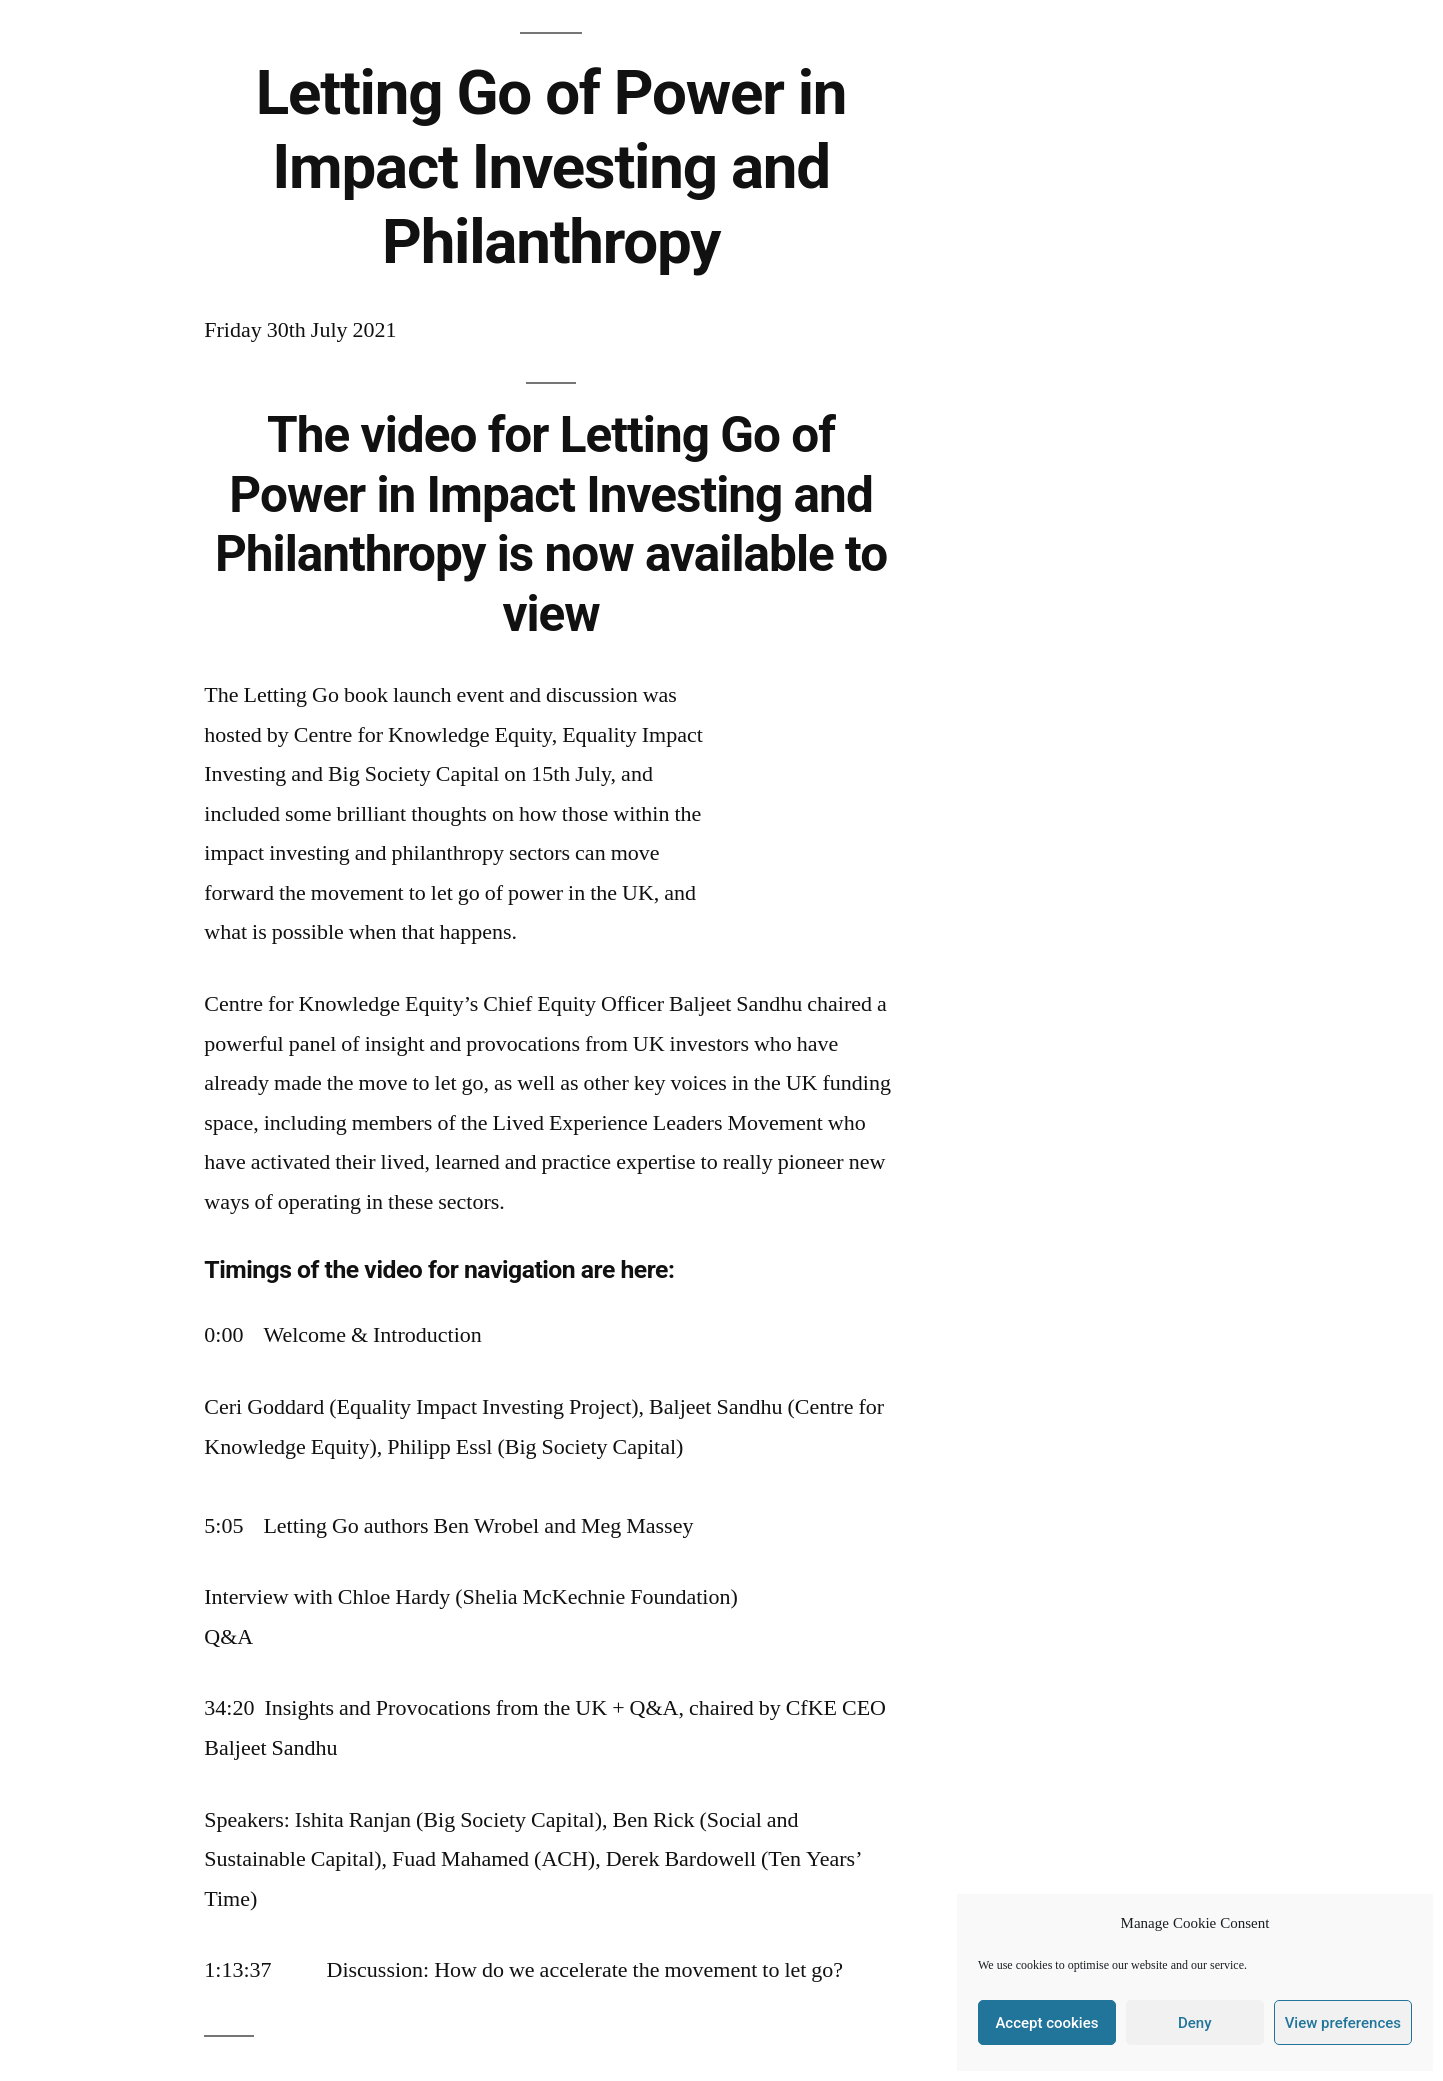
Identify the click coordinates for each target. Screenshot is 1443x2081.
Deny (1195, 2023)
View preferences (1343, 2023)
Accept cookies (1046, 2023)
